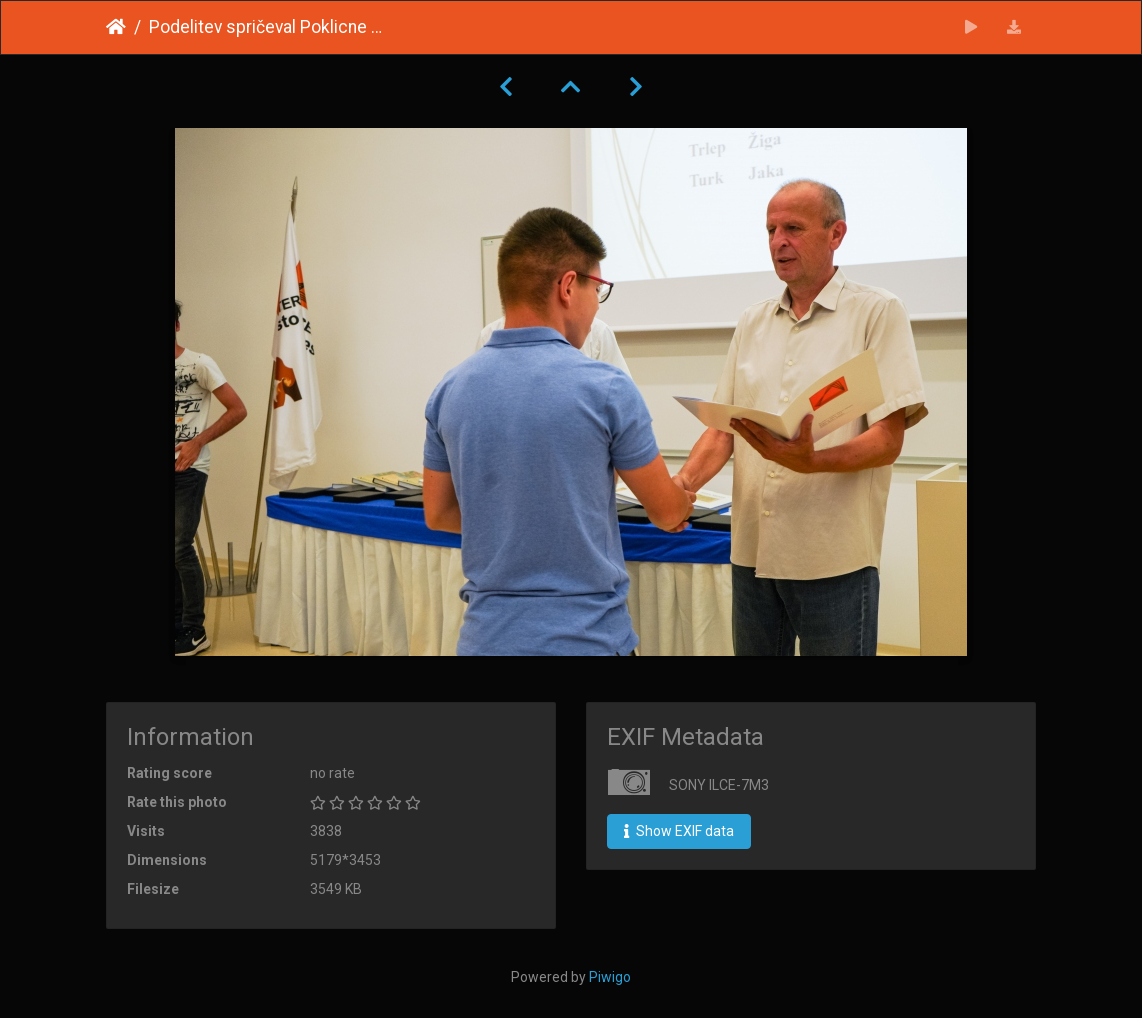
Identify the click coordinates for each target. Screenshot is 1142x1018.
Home (116, 27)
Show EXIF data (679, 831)
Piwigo (610, 977)
